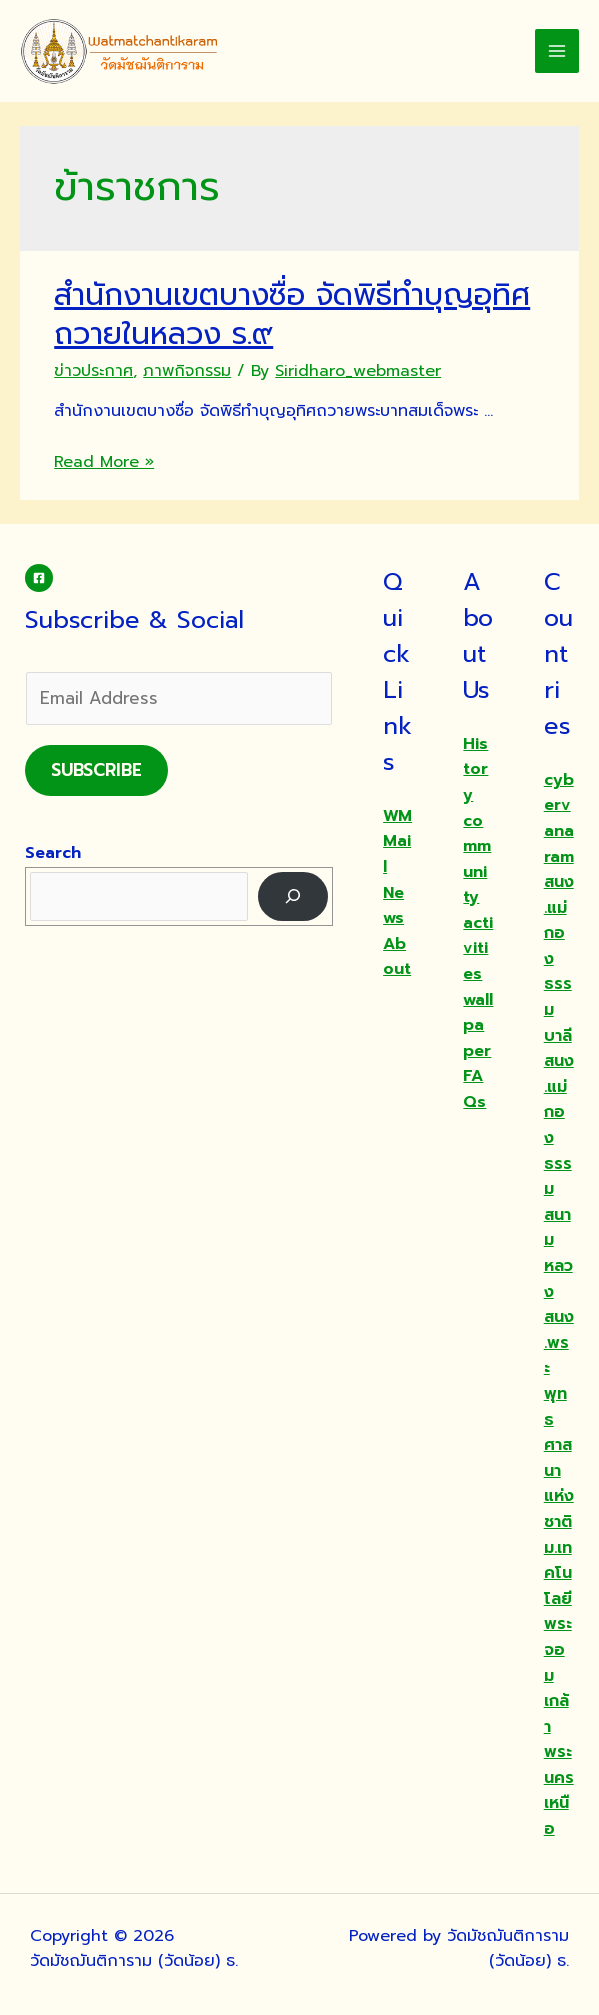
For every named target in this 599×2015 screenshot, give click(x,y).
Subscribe (96, 770)
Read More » (104, 462)
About (397, 957)
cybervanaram (559, 818)
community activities (478, 898)
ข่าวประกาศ (93, 371)
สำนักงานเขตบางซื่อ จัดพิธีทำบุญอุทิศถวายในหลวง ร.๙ (292, 314)
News (393, 906)
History (475, 769)
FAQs (474, 1089)
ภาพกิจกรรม (187, 371)
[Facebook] (39, 578)
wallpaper (478, 1025)
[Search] (293, 896)
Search (53, 853)
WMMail (397, 841)
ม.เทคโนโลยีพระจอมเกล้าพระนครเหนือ (559, 1689)
